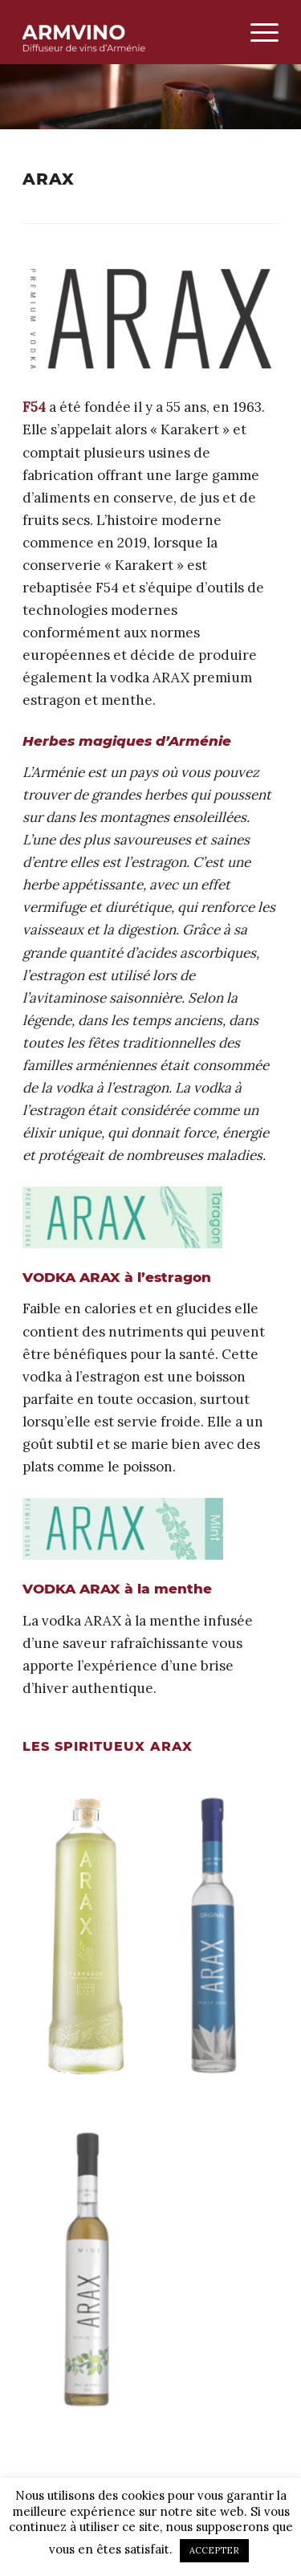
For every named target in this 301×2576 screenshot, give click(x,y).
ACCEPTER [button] (214, 2550)
